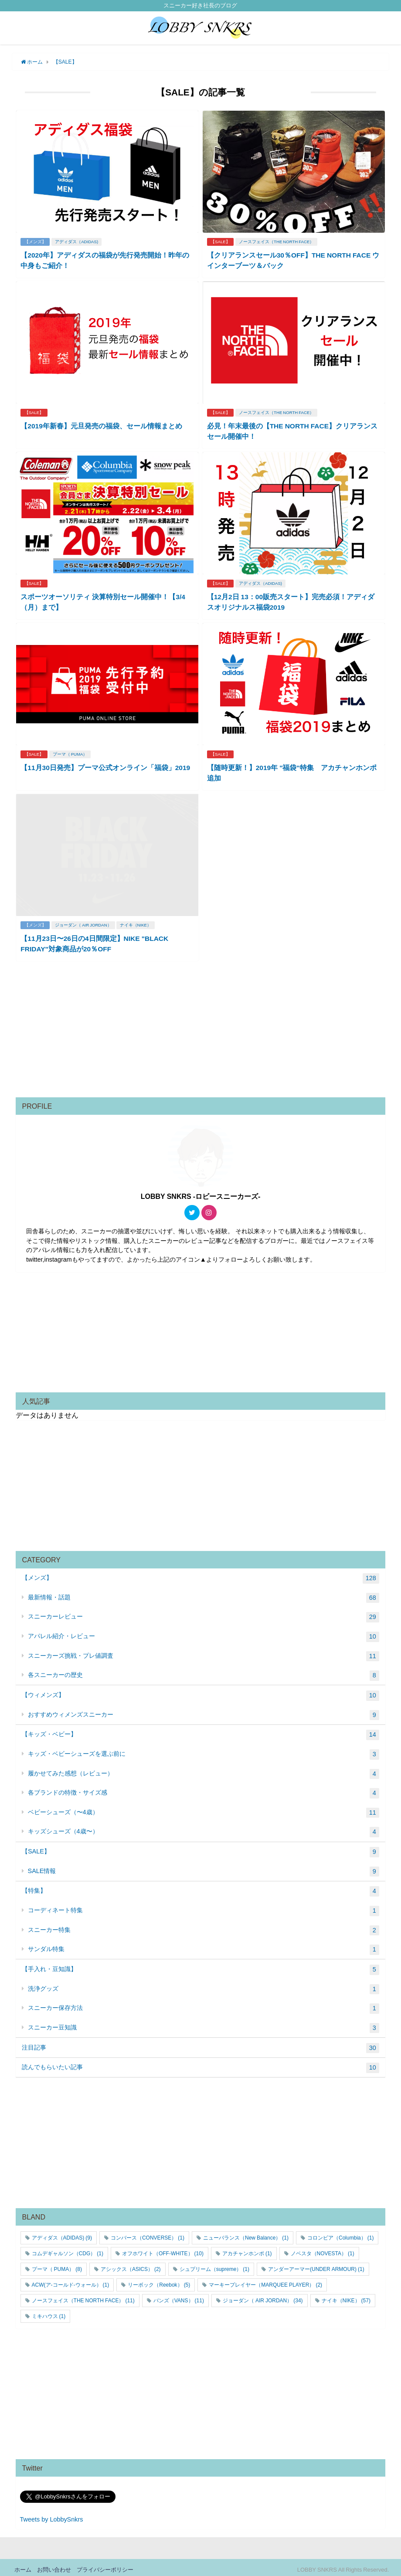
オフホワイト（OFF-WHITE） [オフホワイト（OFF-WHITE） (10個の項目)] (163, 2249)
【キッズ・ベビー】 (200, 1730)
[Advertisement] (201, 1028)
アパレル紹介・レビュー (203, 1632)
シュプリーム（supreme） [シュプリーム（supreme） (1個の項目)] (214, 2264)
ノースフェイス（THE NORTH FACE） (277, 241)
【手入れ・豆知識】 (200, 1965)
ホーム (22, 2565)
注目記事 (200, 2044)
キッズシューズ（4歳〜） (203, 1828)
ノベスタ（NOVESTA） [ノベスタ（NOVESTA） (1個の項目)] (322, 2249)
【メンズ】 (36, 241)
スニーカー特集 (203, 1926)
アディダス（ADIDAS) (77, 241)
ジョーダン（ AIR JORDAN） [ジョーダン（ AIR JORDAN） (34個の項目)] (263, 2296)
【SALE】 (221, 241)
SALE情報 (203, 1867)
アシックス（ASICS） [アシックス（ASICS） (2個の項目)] (131, 2264)
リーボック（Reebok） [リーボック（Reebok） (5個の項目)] (159, 2280)
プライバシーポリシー (105, 2565)
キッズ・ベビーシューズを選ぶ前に (203, 1750)
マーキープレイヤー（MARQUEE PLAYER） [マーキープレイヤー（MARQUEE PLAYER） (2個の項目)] (265, 2280)
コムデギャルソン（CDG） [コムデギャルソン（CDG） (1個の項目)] (67, 2249)
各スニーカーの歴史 (203, 1671)
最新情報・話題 (203, 1593)
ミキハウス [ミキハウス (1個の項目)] (49, 2312)
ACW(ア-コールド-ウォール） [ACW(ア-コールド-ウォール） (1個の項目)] (70, 2280)
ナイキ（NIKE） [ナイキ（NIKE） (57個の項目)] (346, 2296)
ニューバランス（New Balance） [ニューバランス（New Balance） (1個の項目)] (246, 2233)
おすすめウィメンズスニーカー (203, 1711)
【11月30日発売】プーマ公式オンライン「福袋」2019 (105, 764)
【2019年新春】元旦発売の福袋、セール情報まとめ (101, 424)
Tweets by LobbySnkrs (51, 2515)
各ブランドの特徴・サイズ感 (203, 1789)
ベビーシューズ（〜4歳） (203, 1808)
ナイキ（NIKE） (136, 921)
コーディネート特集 (203, 1906)
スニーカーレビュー (203, 1613)
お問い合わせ (54, 2565)
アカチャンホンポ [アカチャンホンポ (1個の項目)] (247, 2249)
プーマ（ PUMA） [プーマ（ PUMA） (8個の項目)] (57, 2264)
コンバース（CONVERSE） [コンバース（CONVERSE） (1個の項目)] (147, 2233)
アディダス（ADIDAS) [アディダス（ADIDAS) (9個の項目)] (62, 2233)
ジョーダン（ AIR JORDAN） (84, 921)
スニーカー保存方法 (203, 2004)
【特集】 (200, 1887)
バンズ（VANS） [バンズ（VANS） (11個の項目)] (178, 2296)
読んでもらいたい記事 (200, 2063)
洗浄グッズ (203, 1985)
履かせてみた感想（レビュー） (203, 1770)
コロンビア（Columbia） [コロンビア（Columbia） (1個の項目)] (340, 2233)
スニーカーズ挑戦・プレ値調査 (203, 1652)
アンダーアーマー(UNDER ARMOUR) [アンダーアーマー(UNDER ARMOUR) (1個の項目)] (316, 2264)
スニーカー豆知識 (203, 2024)
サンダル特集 (203, 1945)
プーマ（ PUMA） (71, 751)
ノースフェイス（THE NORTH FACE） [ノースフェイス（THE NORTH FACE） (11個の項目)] (83, 2296)
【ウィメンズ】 (200, 1691)
